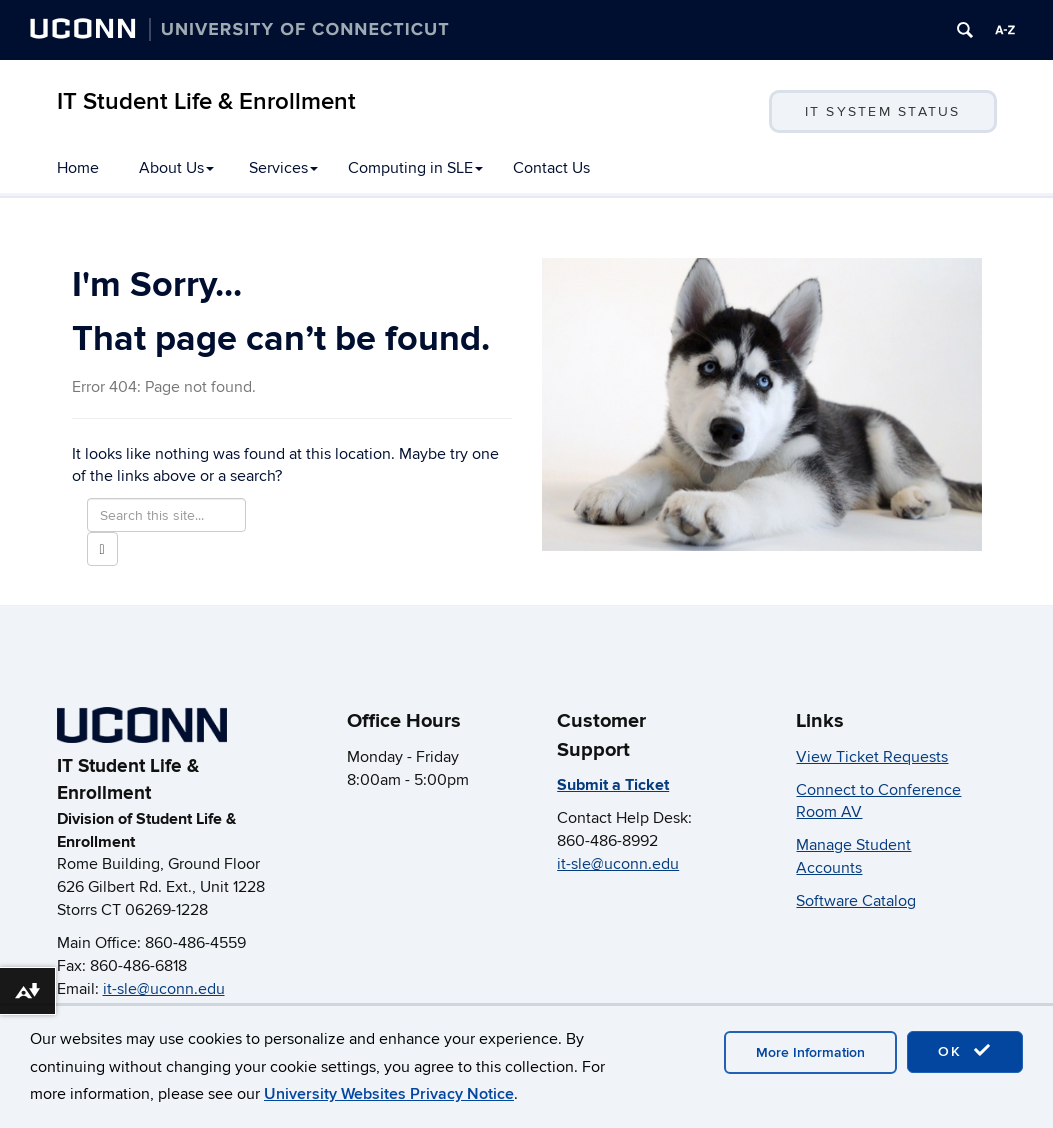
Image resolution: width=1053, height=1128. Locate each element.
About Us (176, 168)
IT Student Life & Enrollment (206, 101)
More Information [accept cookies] (810, 1052)
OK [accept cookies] (965, 1051)
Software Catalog (856, 901)
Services (283, 168)
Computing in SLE (415, 168)
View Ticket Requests (872, 757)
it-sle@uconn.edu (164, 989)
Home (78, 168)
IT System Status (883, 111)
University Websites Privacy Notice (389, 1094)
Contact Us (551, 168)
